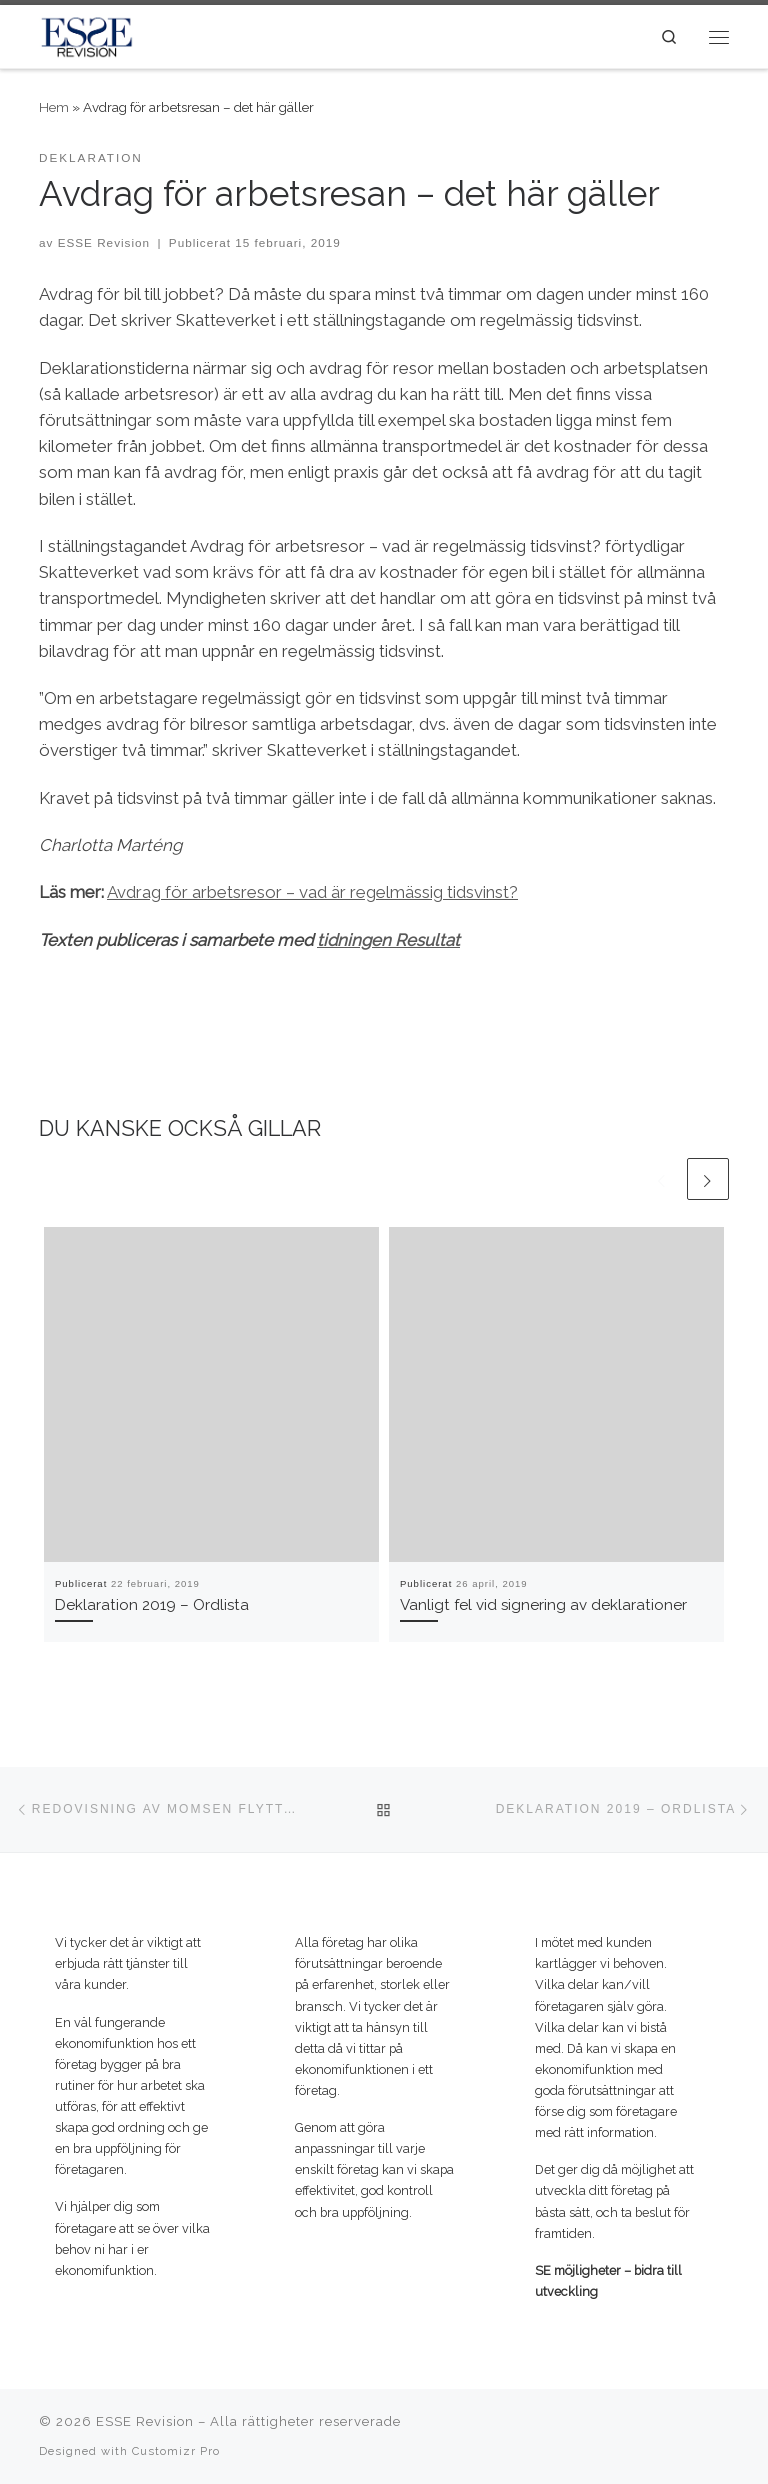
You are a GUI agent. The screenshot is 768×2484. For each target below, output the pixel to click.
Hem (54, 107)
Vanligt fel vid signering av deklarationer (543, 1605)
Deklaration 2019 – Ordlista (152, 1605)
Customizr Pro (176, 2451)
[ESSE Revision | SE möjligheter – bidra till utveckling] (86, 34)
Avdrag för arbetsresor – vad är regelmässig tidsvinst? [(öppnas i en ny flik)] (312, 892)
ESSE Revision (104, 242)
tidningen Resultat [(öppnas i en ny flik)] (388, 940)
